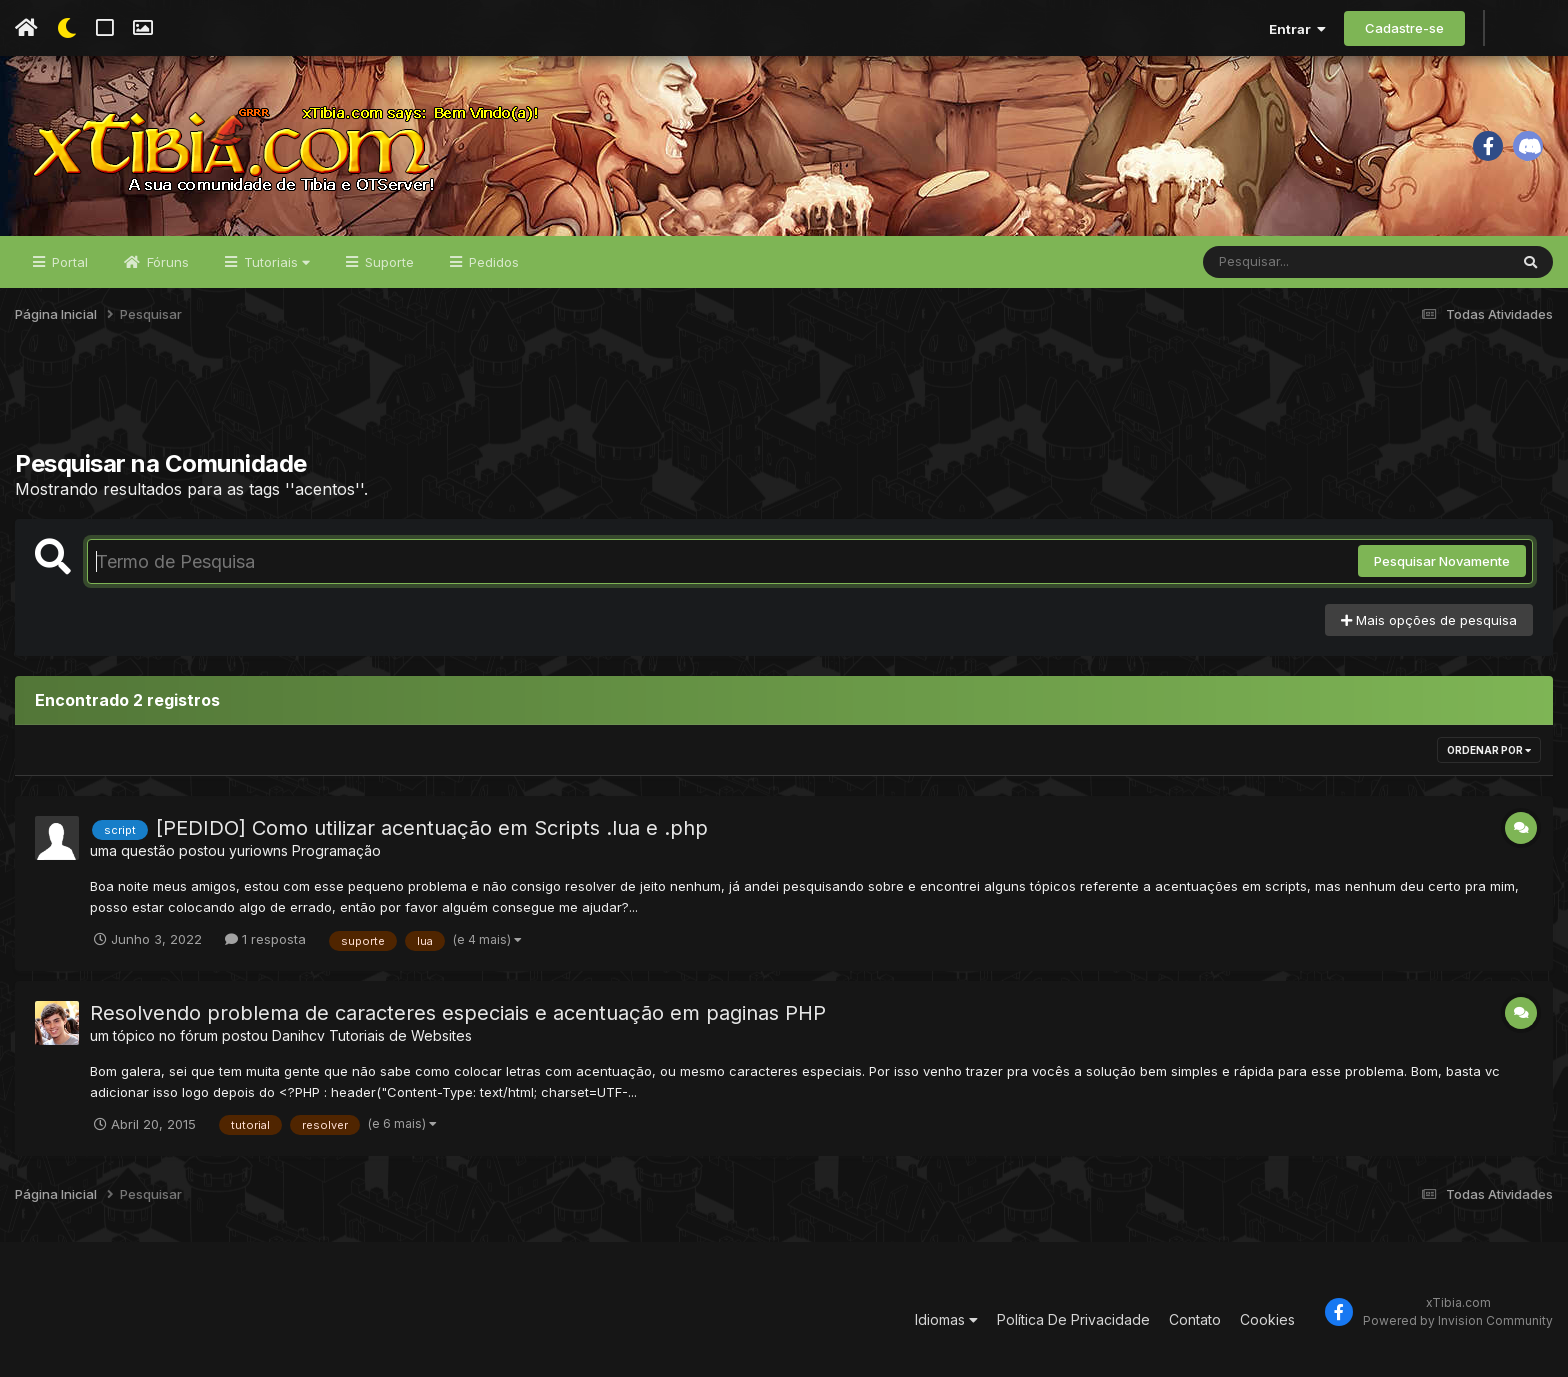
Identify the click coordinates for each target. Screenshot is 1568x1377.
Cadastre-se (1404, 28)
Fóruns (166, 262)
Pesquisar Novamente (1442, 561)
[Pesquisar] (1280, 262)
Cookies (1267, 1319)
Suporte (387, 262)
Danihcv (298, 1035)
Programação (336, 850)
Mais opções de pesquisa (1429, 620)
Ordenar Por (1489, 750)
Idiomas (946, 1319)
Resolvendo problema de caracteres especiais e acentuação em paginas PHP (458, 1013)
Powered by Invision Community (1458, 1320)
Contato (1195, 1319)
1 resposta (265, 939)
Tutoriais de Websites (400, 1035)
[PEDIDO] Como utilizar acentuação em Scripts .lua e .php (432, 828)
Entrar (1297, 29)
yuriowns (258, 850)
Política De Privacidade (1073, 1319)
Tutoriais (275, 262)
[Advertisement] (784, 399)
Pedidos (492, 262)
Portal (68, 262)
